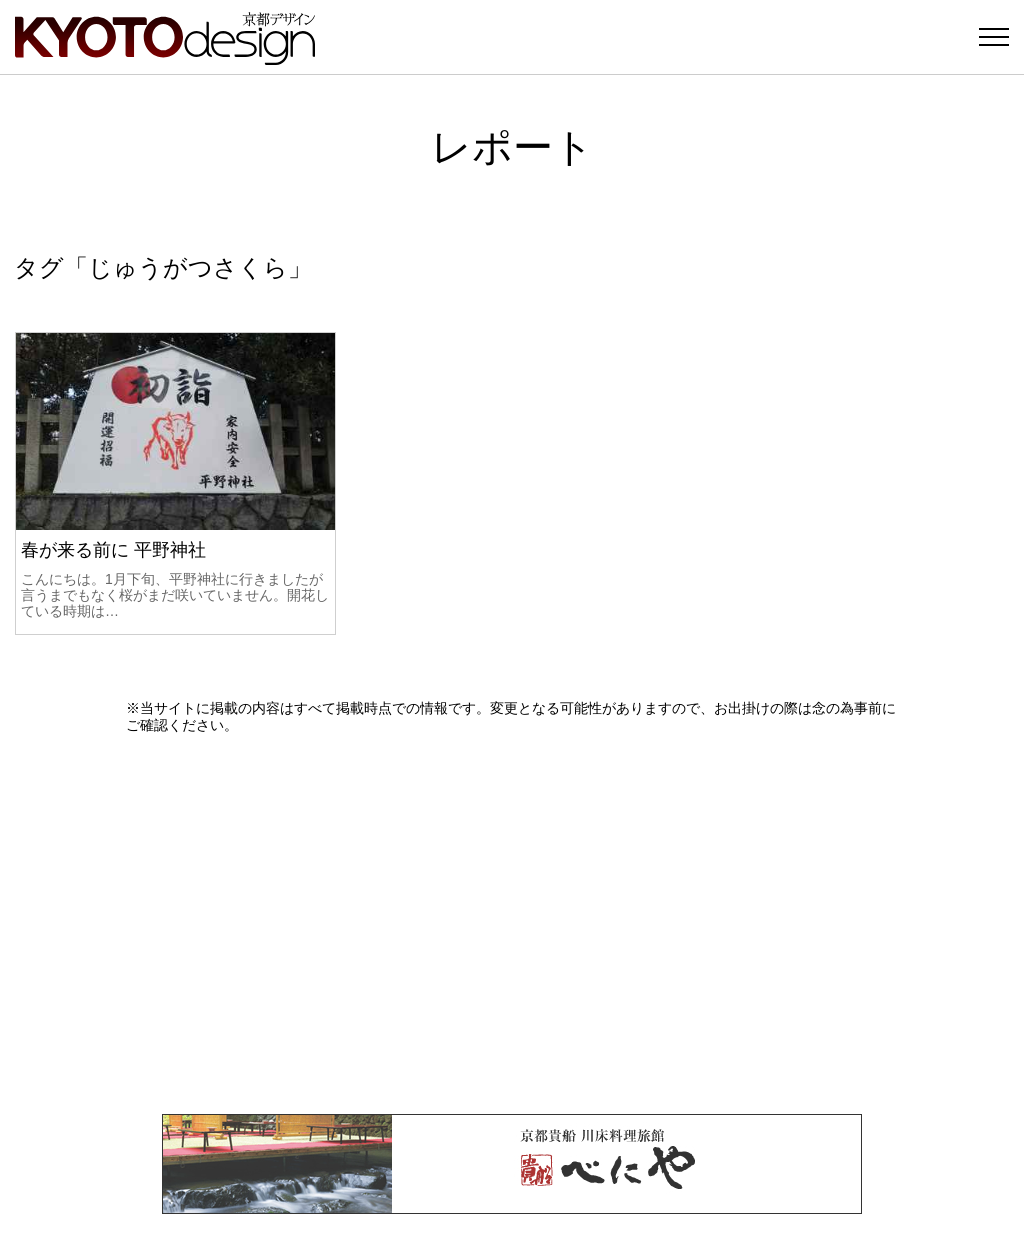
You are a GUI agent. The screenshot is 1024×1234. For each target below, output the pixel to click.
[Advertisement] (512, 924)
